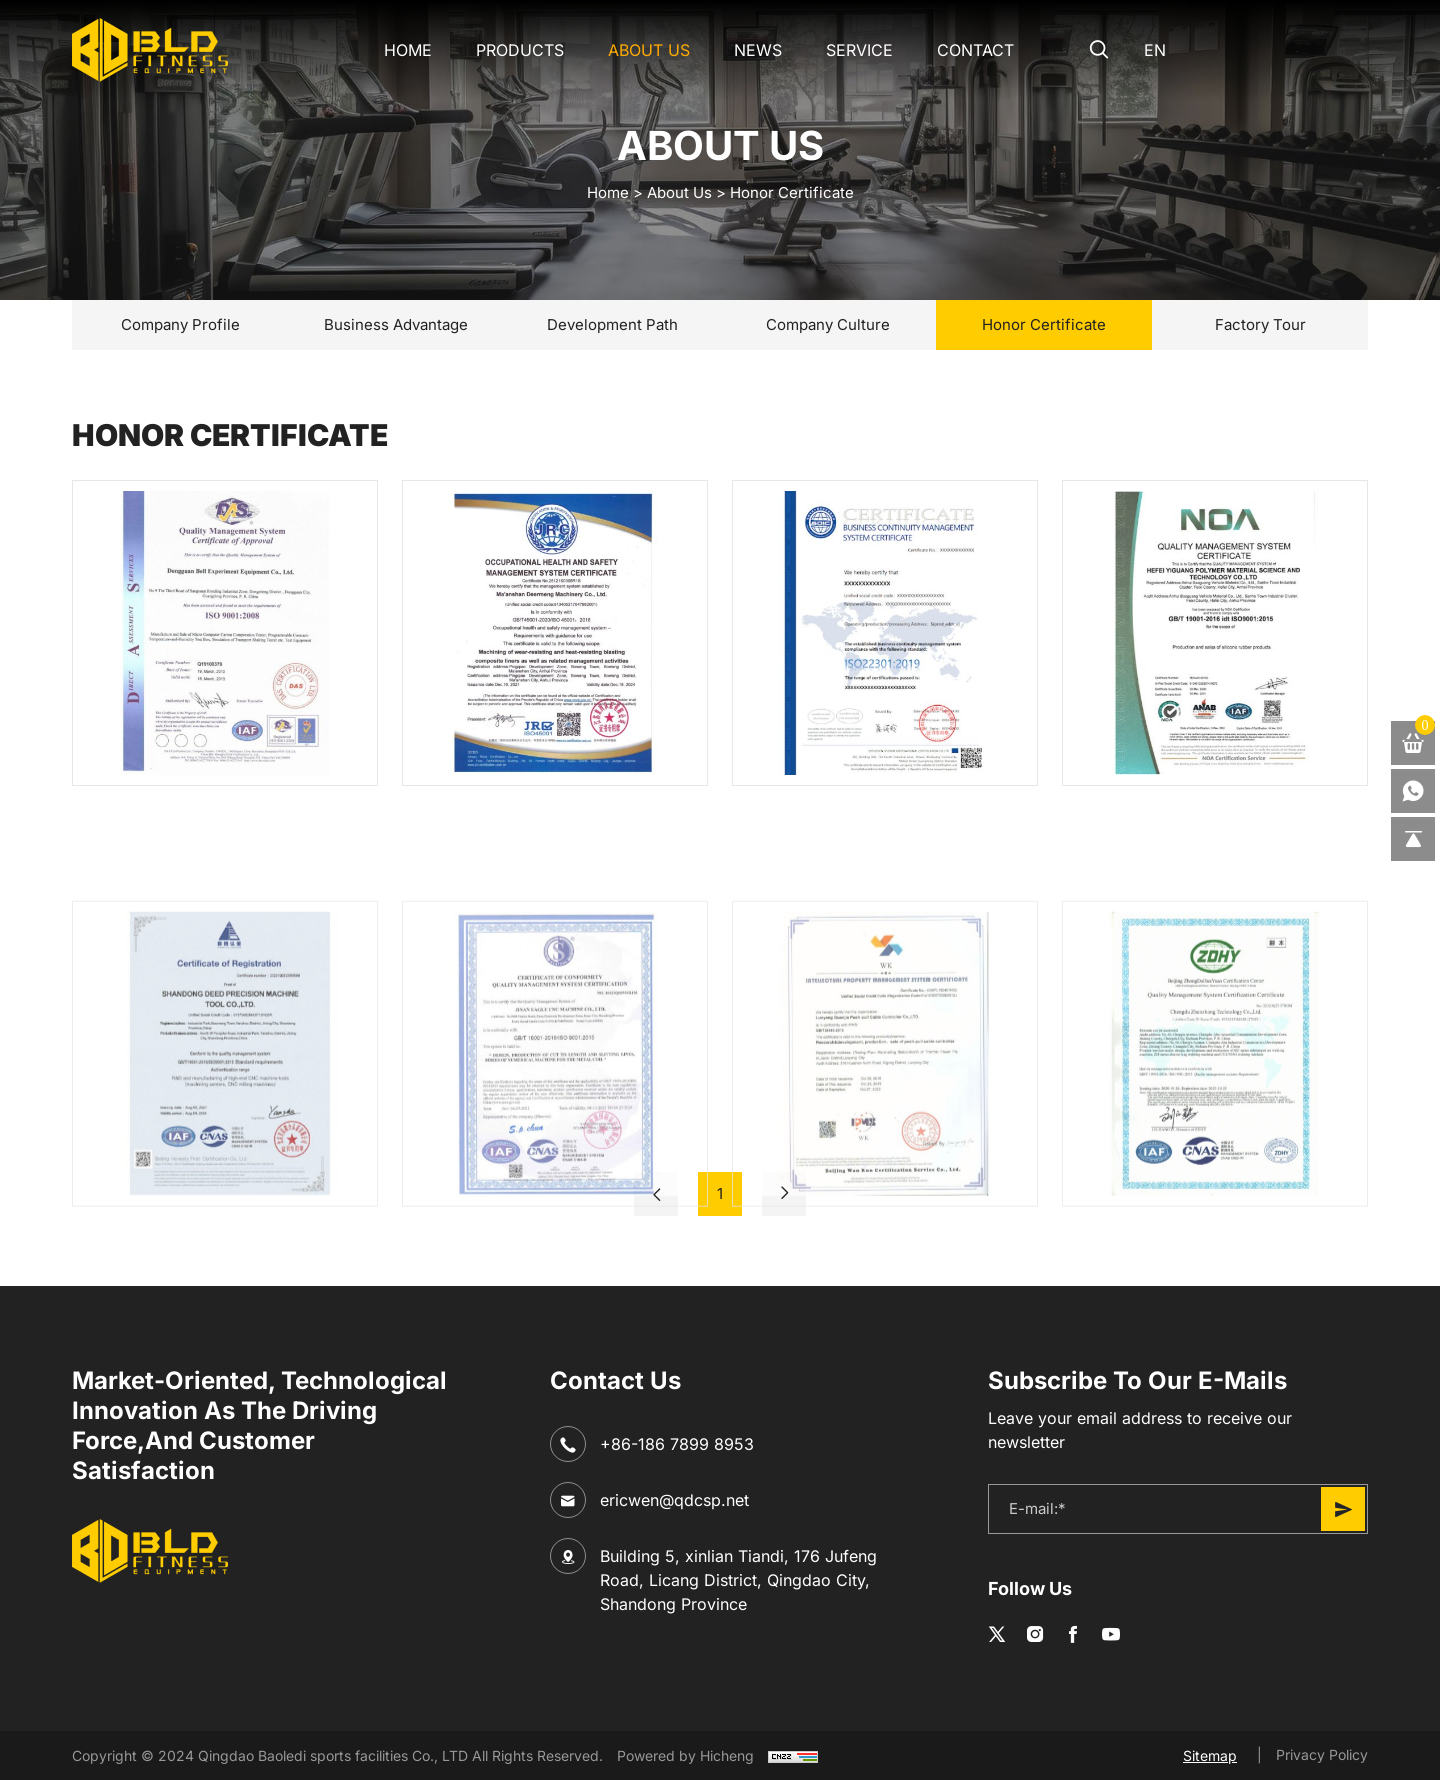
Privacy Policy (1322, 1754)
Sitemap (1210, 1755)
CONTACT (975, 50)
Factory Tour (1260, 324)
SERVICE (859, 50)
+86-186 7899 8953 (677, 1444)
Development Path (612, 324)
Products (520, 50)
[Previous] (656, 1194)
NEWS (758, 50)
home (608, 192)
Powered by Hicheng (685, 1755)
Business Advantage (396, 324)
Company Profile (180, 324)
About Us (649, 50)
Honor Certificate (792, 192)
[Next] (784, 1194)
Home (408, 50)
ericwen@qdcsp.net (674, 1500)
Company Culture (828, 324)
